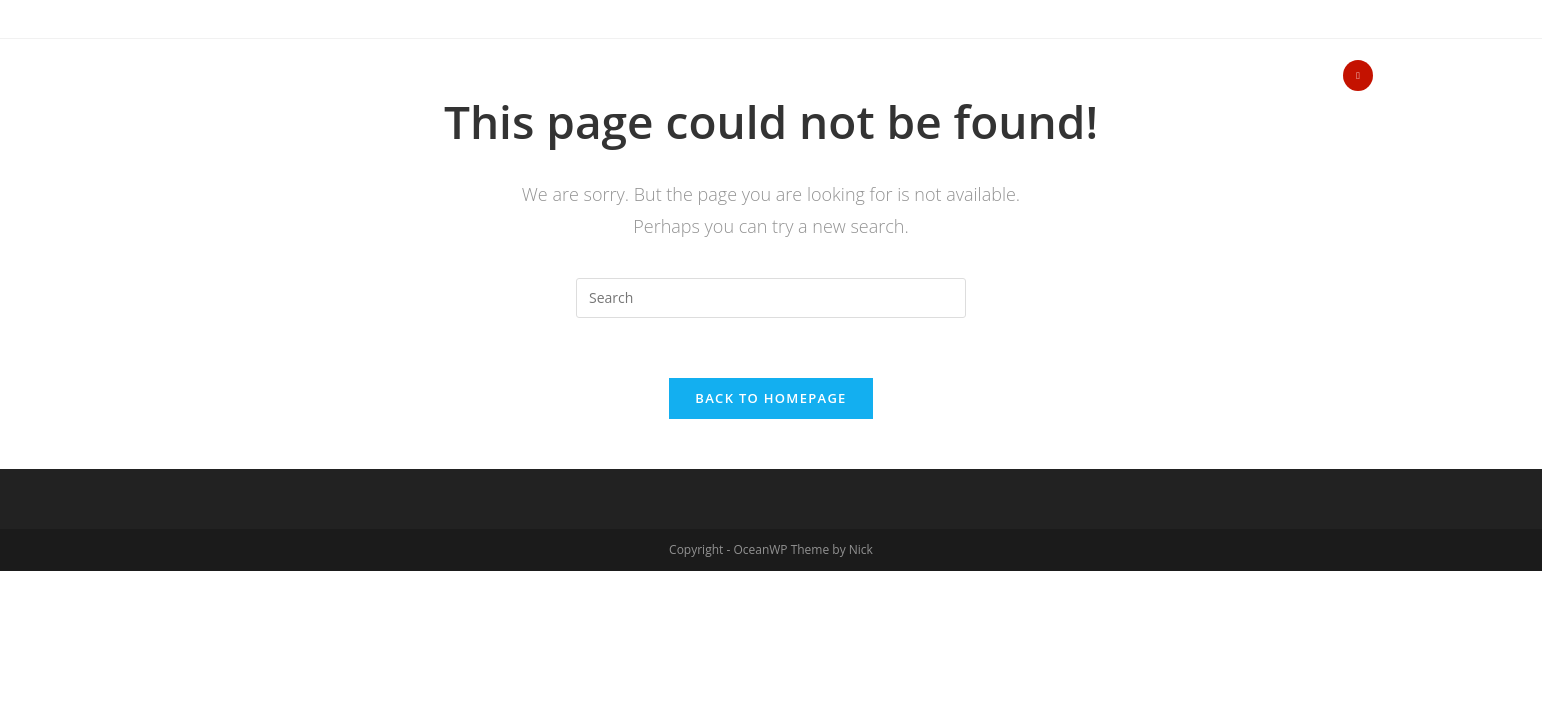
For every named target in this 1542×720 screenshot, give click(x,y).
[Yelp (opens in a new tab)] (1358, 75)
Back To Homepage (770, 398)
